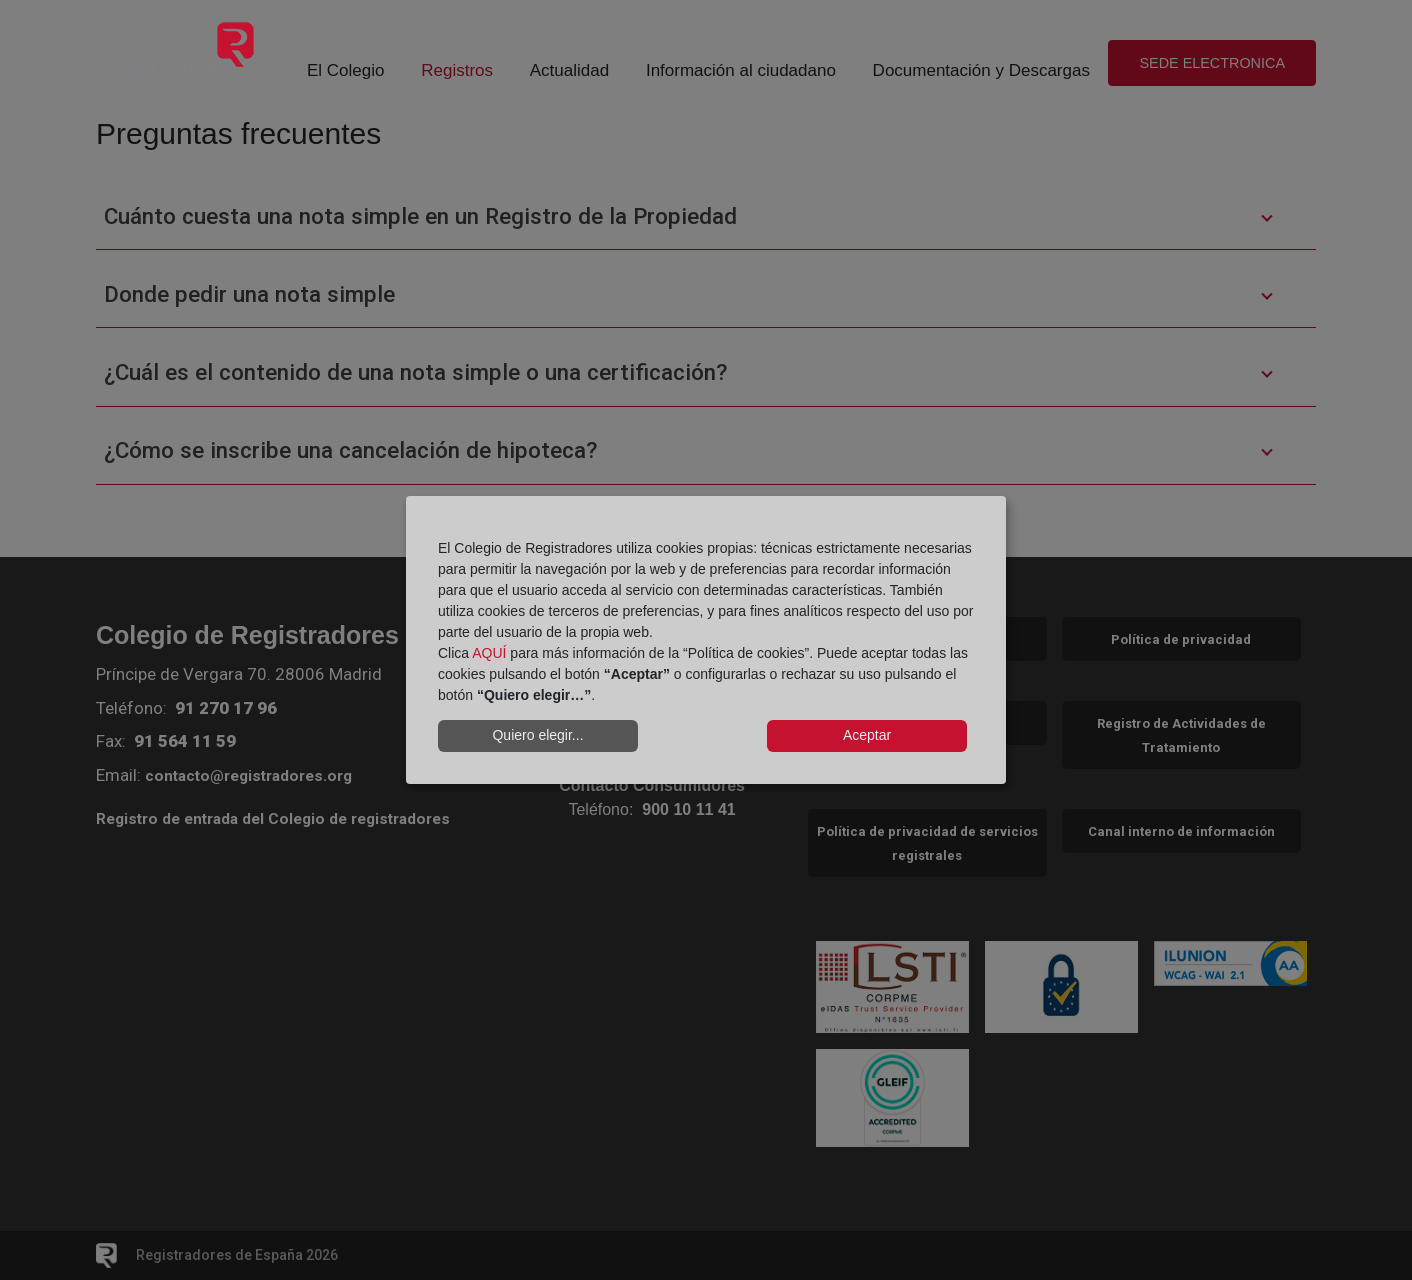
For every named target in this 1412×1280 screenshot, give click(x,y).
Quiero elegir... (537, 735)
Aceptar (867, 735)
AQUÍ (489, 653)
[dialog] (706, 640)
